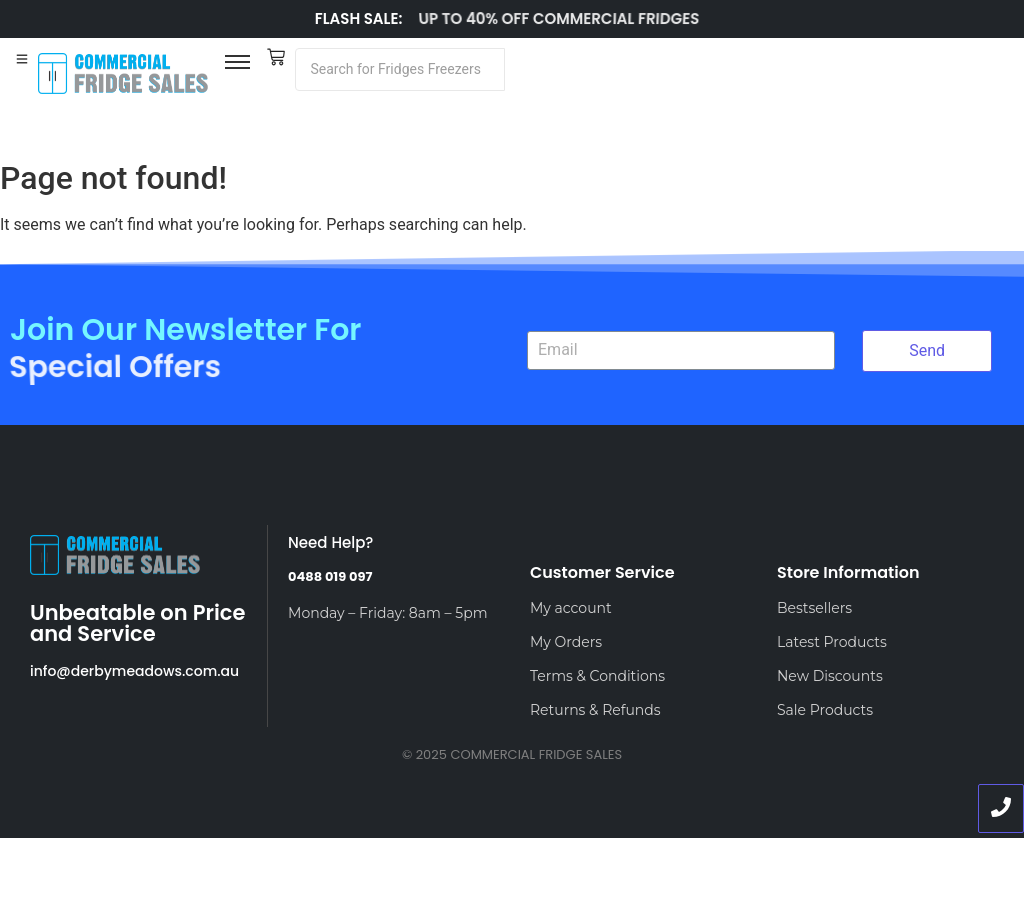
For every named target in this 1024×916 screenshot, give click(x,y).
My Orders (566, 642)
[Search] (400, 69)
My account (571, 608)
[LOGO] (123, 73)
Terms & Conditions (597, 676)
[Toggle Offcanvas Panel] (22, 60)
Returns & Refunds (595, 710)
